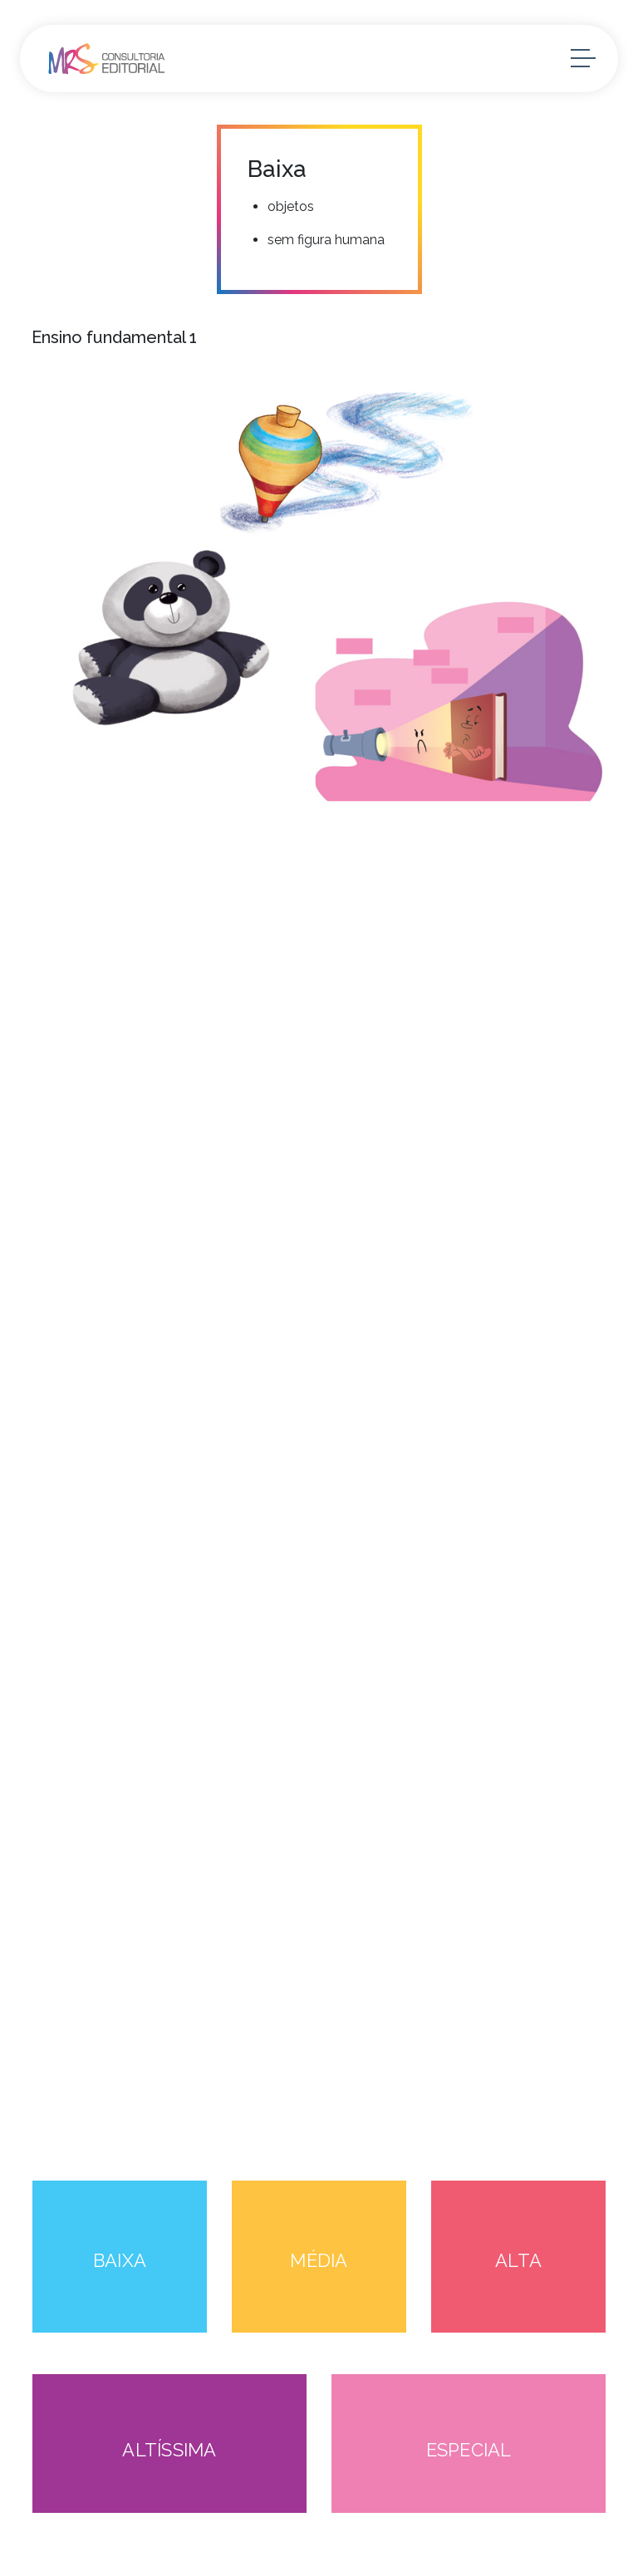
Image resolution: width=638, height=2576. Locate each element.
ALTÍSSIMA (169, 2450)
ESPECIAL (469, 2450)
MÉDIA (318, 2260)
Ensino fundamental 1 (114, 337)
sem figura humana (326, 240)
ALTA (518, 2260)
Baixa (277, 169)
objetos (290, 206)
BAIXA (119, 2260)
